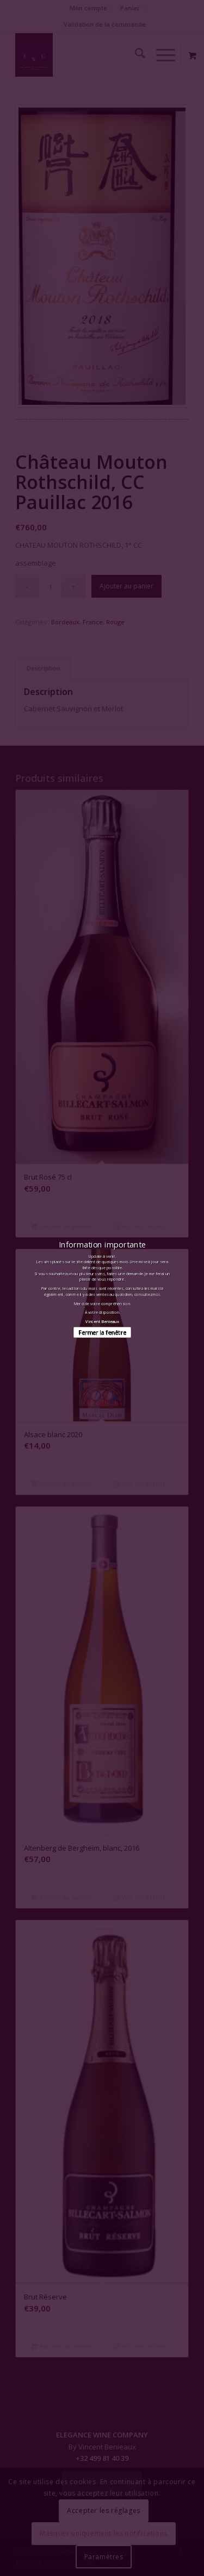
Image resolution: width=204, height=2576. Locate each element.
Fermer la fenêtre (102, 1332)
